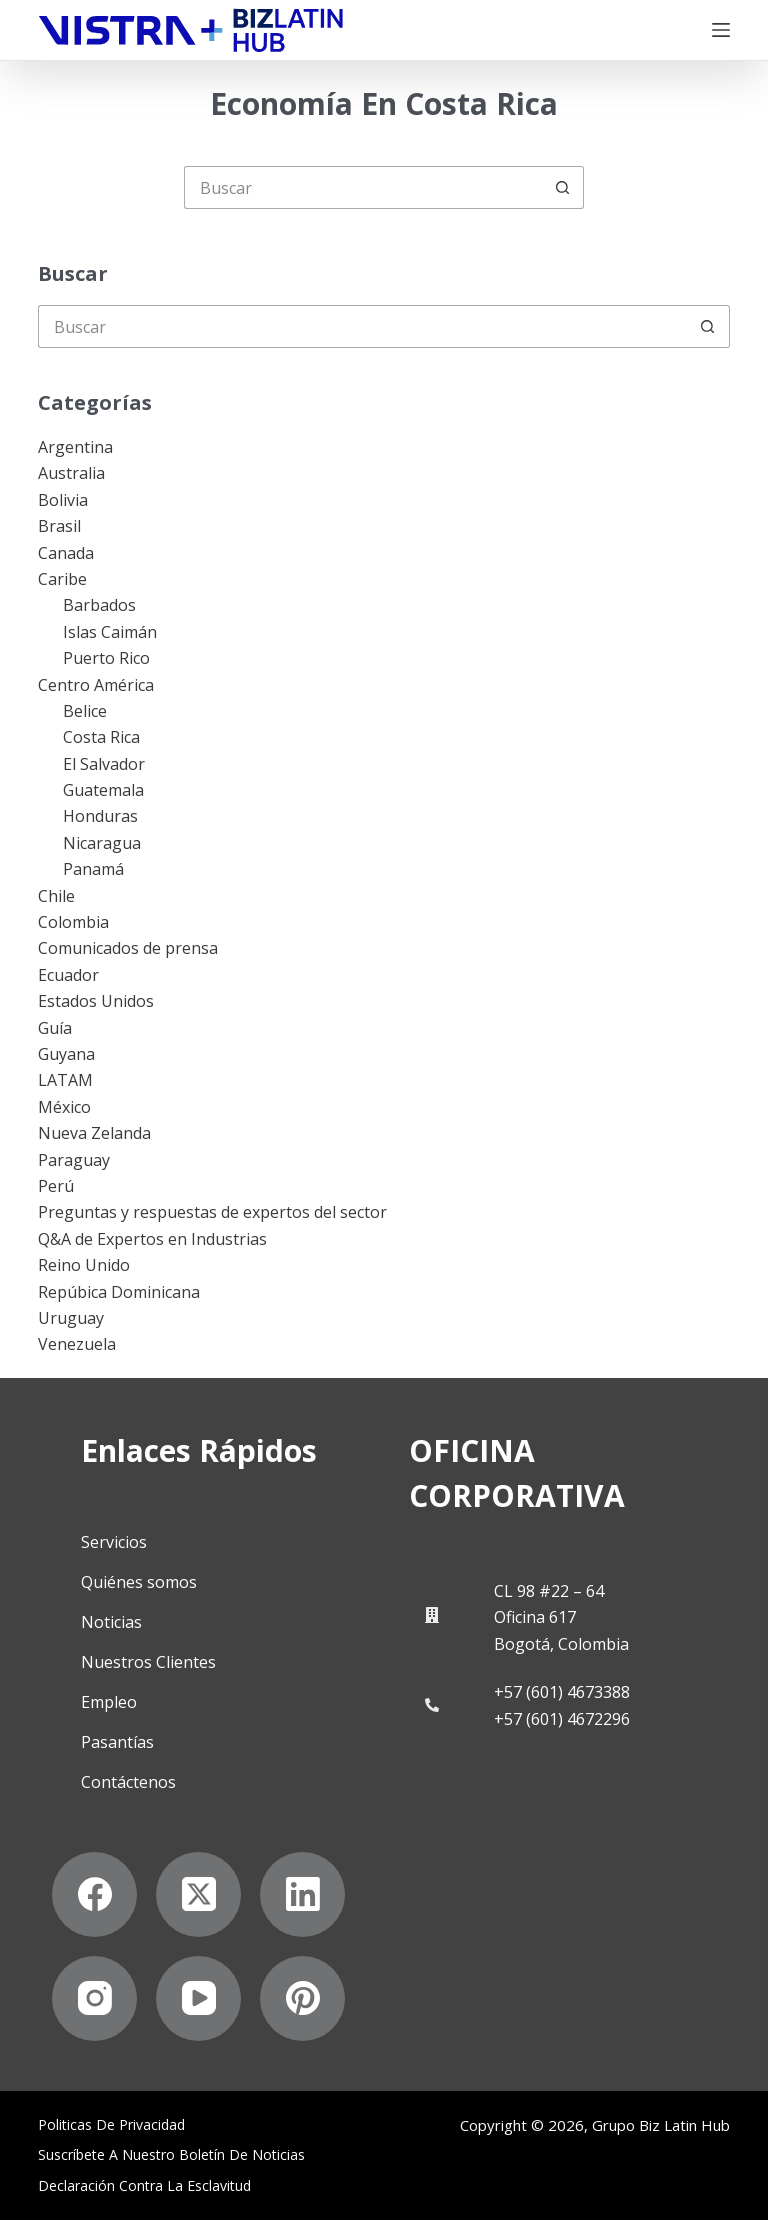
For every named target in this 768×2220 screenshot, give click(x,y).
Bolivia (63, 500)
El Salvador (104, 764)
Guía (55, 1028)
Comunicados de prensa (128, 948)
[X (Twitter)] (198, 1894)
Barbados (99, 605)
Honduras (100, 816)
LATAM (65, 1080)
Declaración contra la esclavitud (144, 2186)
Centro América (96, 685)
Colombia (73, 922)
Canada (66, 553)
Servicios (114, 1542)
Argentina (75, 447)
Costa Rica (101, 737)
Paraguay (74, 1160)
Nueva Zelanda (94, 1133)
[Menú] (721, 30)
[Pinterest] (302, 1998)
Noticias (111, 1622)
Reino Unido (84, 1265)
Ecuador (68, 975)
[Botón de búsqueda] (562, 187)
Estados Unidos (96, 1001)
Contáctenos (128, 1782)
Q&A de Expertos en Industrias (152, 1239)
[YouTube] (198, 1998)
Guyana (66, 1054)
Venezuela (77, 1344)
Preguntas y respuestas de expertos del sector (212, 1212)
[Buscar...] (362, 187)
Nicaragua (102, 843)
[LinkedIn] (302, 1894)
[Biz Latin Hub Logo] (191, 30)
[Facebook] (94, 1894)
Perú (56, 1186)
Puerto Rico (106, 658)
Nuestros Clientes (148, 1662)
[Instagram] (94, 1998)
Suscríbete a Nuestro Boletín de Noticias (171, 2155)
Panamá (93, 869)
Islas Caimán (110, 632)
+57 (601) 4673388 (562, 1692)
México (64, 1107)
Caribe (62, 579)
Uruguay (71, 1318)
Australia (71, 473)
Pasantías (117, 1742)
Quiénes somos (139, 1582)
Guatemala (103, 790)
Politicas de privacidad (111, 2125)
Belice (85, 711)
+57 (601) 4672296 (562, 1719)
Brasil (59, 526)
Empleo (109, 1702)
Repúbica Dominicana (119, 1292)
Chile (56, 896)
